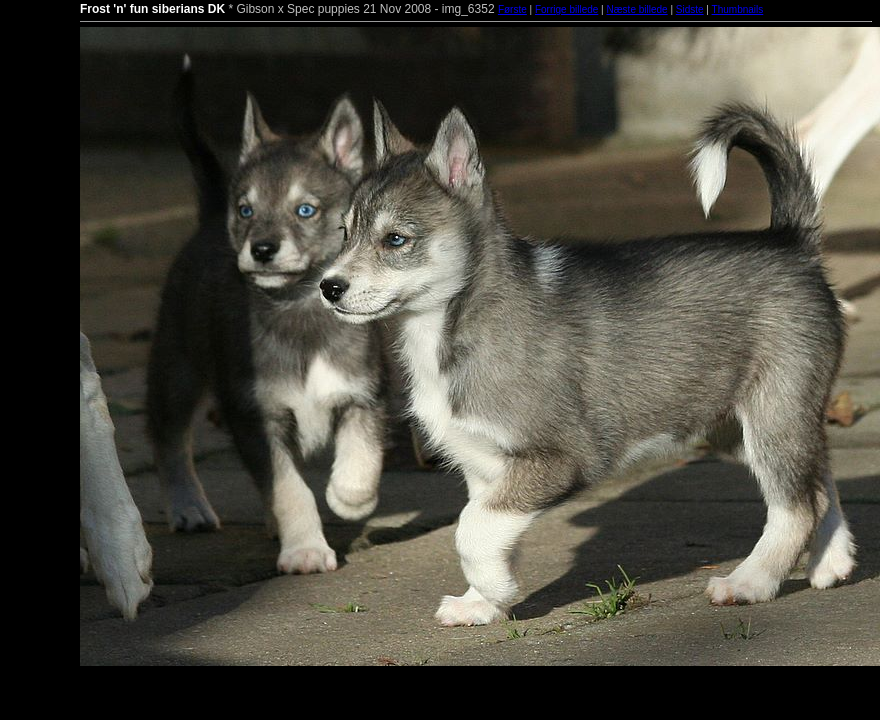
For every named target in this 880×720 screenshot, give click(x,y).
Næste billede (636, 9)
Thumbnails (738, 9)
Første (512, 9)
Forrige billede (566, 9)
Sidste (690, 9)
